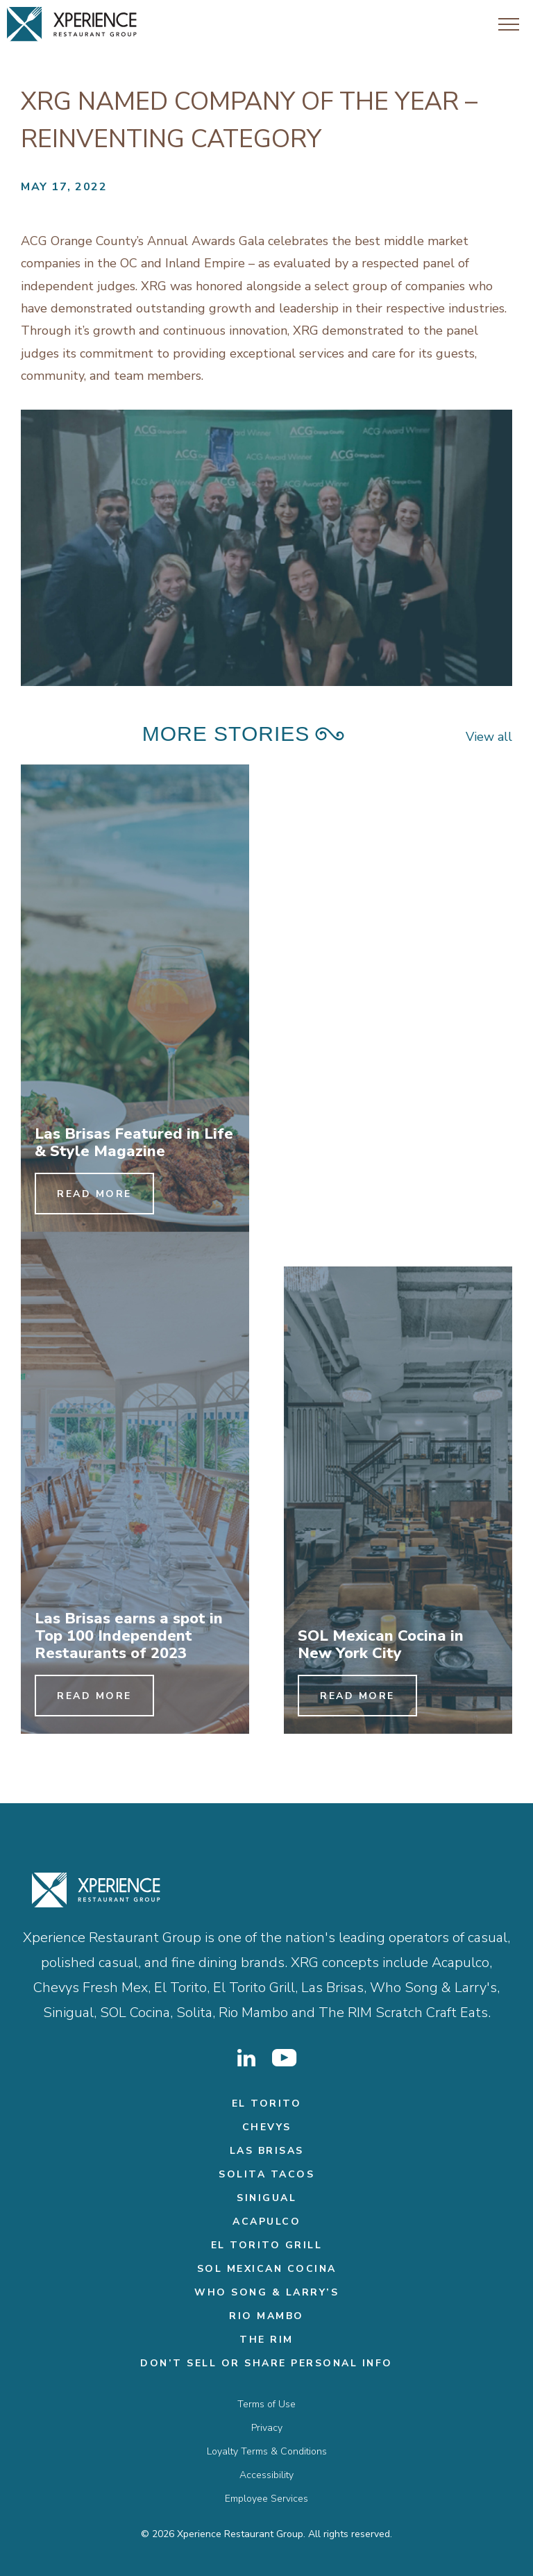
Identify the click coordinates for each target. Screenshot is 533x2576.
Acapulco (266, 2221)
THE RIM (266, 2339)
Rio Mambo (266, 2316)
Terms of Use (266, 2404)
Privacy (266, 2427)
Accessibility (266, 2475)
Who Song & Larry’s (266, 2292)
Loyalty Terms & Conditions (267, 2451)
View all (489, 736)
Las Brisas (267, 2150)
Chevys (266, 2127)
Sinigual (266, 2198)
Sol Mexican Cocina (267, 2268)
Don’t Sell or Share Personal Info (266, 2363)
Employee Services (266, 2498)
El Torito (267, 2103)
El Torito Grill (267, 2245)
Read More (94, 1194)
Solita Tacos (266, 2174)
